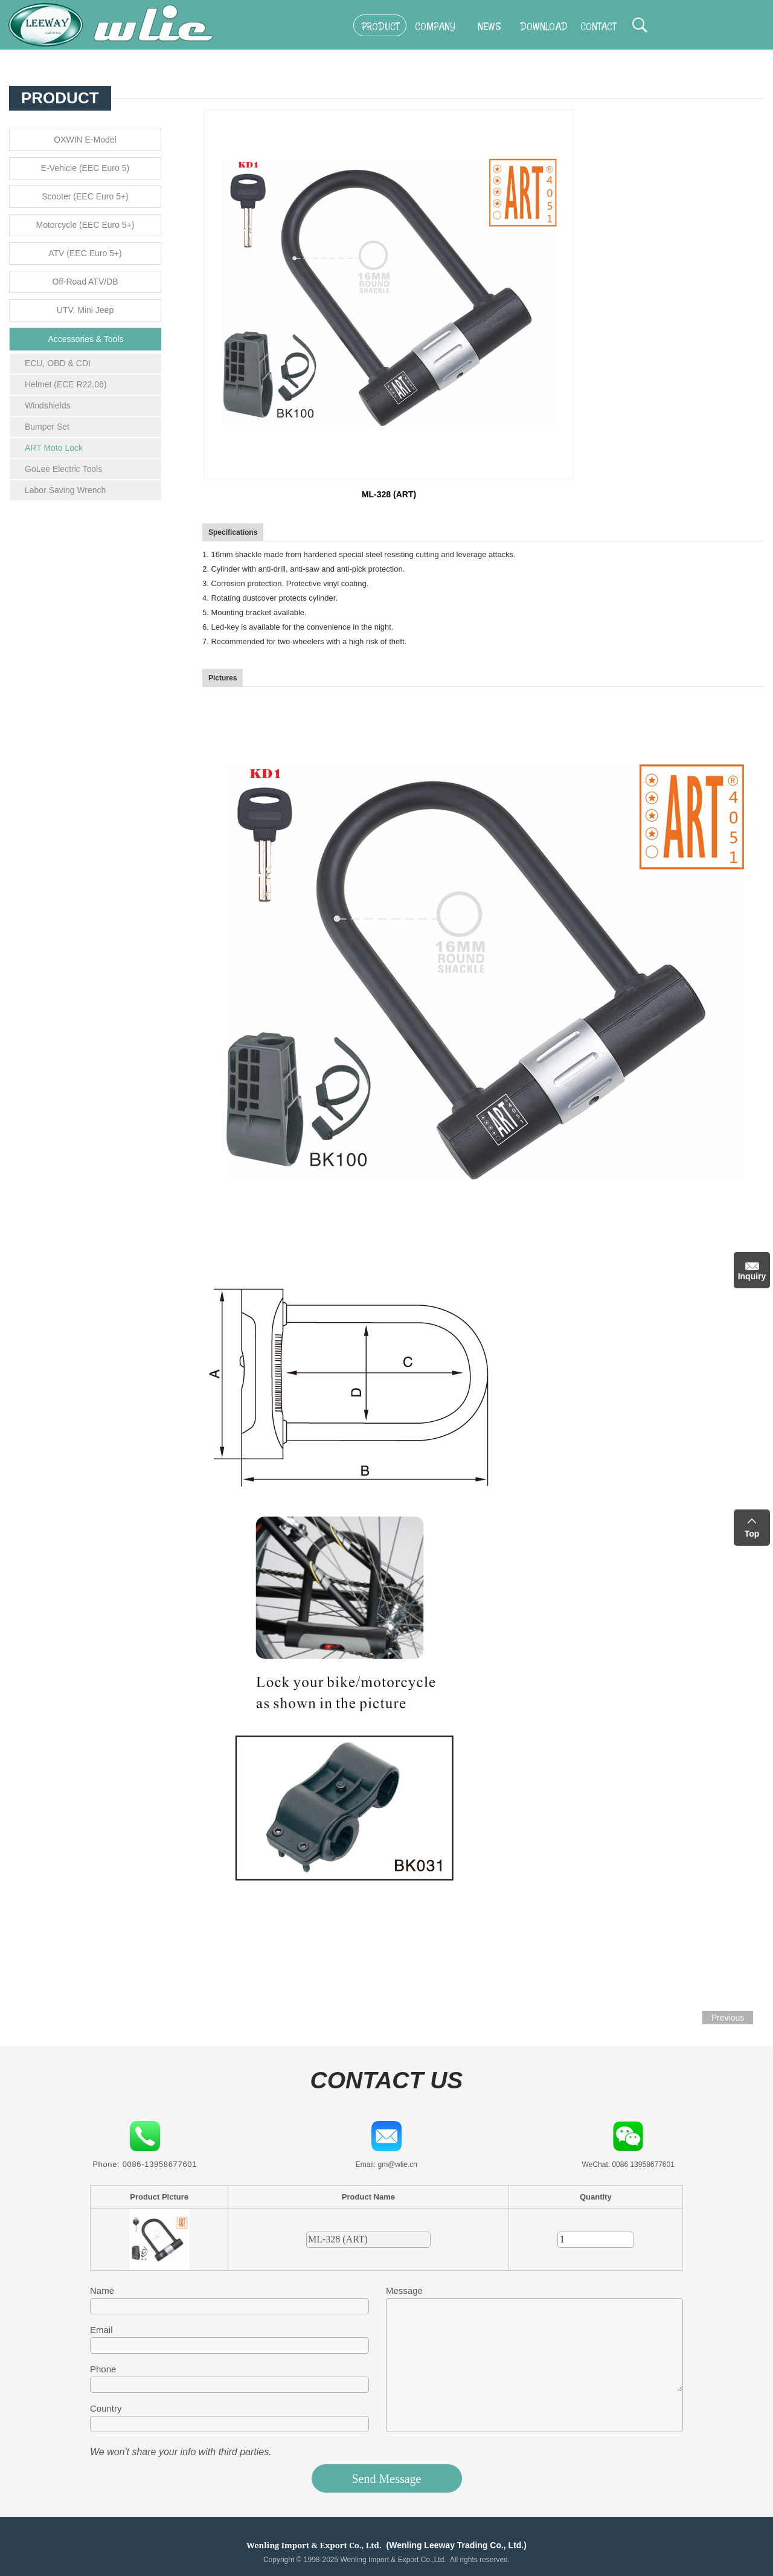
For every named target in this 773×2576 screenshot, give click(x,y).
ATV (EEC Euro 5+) (85, 253)
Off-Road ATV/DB (85, 281)
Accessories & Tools (85, 339)
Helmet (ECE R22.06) (65, 384)
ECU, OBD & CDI (58, 363)
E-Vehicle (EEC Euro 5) (85, 168)
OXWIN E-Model (85, 139)
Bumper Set (47, 426)
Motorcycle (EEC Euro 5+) (85, 225)
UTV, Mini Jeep (85, 310)
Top (752, 1533)
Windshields (47, 405)
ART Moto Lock (54, 448)
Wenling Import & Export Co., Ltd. (314, 2545)
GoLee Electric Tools (63, 469)
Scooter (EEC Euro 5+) (85, 196)
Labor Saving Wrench (65, 490)
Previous (727, 2017)
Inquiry (752, 1276)
